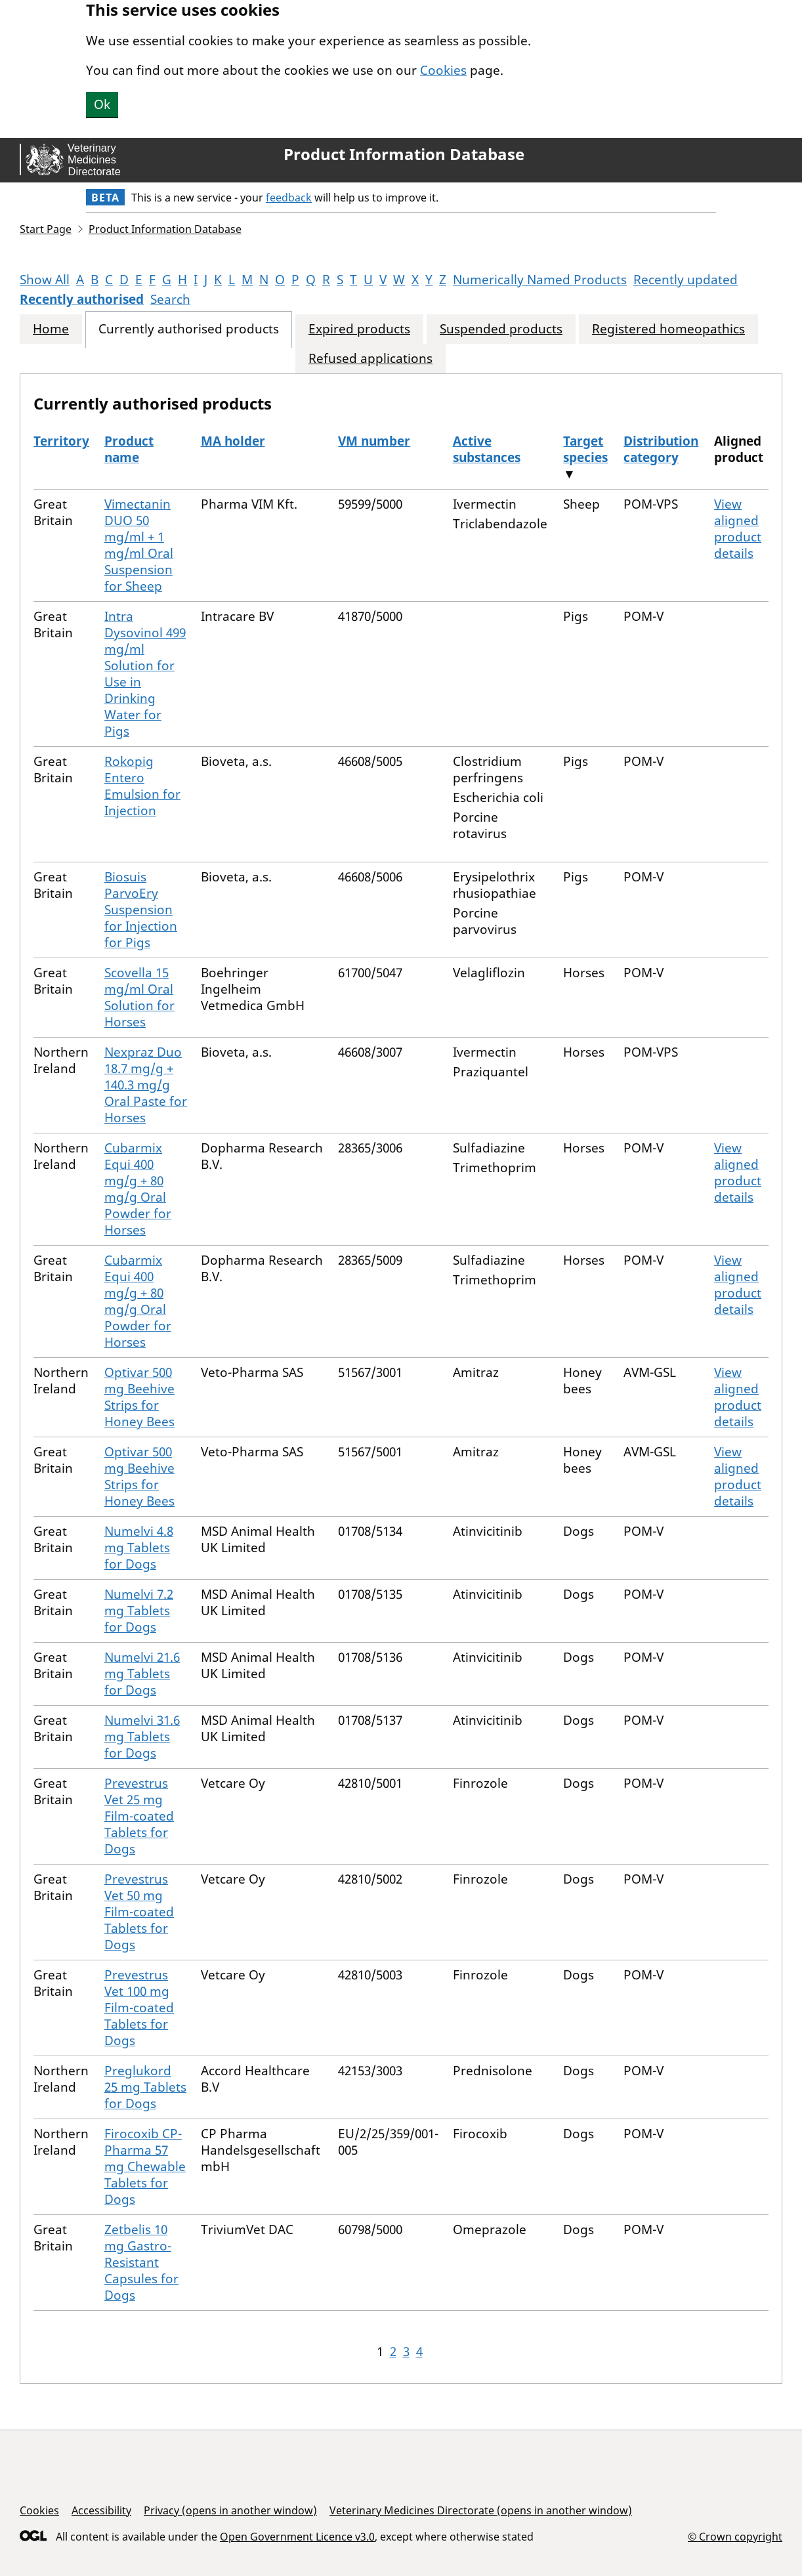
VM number (374, 441)
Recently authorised (82, 299)
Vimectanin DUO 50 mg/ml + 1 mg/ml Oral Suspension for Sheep (138, 545)
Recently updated (685, 279)
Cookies (443, 70)
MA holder (233, 441)
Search (170, 299)
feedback (289, 197)
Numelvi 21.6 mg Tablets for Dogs (142, 1674)
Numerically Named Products (540, 279)
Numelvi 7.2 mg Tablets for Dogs (138, 1611)
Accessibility (101, 2510)
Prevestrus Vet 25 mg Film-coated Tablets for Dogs (139, 1816)
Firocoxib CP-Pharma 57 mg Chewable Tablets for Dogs (145, 2166)
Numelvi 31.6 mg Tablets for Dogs (142, 1737)
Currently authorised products (188, 329)
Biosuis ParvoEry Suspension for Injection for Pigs (140, 909)
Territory (61, 441)
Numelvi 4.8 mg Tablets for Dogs (138, 1548)
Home (51, 329)
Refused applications (370, 358)
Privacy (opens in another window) (230, 2510)
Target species (585, 449)
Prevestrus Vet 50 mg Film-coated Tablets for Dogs (139, 1911)
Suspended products (501, 329)
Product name (129, 449)
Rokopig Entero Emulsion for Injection (142, 786)
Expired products (359, 329)
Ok (102, 104)
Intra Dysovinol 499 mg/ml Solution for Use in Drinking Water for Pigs (145, 674)
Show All (45, 279)
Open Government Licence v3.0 (297, 2536)
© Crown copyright (735, 2536)
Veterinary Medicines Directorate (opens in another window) (480, 2510)
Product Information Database (404, 154)
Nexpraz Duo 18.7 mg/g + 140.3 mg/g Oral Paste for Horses (145, 1085)
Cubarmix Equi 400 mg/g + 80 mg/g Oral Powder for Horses (137, 1188)
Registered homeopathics (668, 329)
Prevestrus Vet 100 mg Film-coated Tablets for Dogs (139, 2007)
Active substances (486, 449)
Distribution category (660, 449)
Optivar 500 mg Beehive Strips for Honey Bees (139, 1397)
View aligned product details (737, 529)
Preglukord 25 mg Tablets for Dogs (145, 2087)
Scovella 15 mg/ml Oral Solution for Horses (139, 997)
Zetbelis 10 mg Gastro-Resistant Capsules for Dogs (141, 2262)
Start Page (46, 229)
